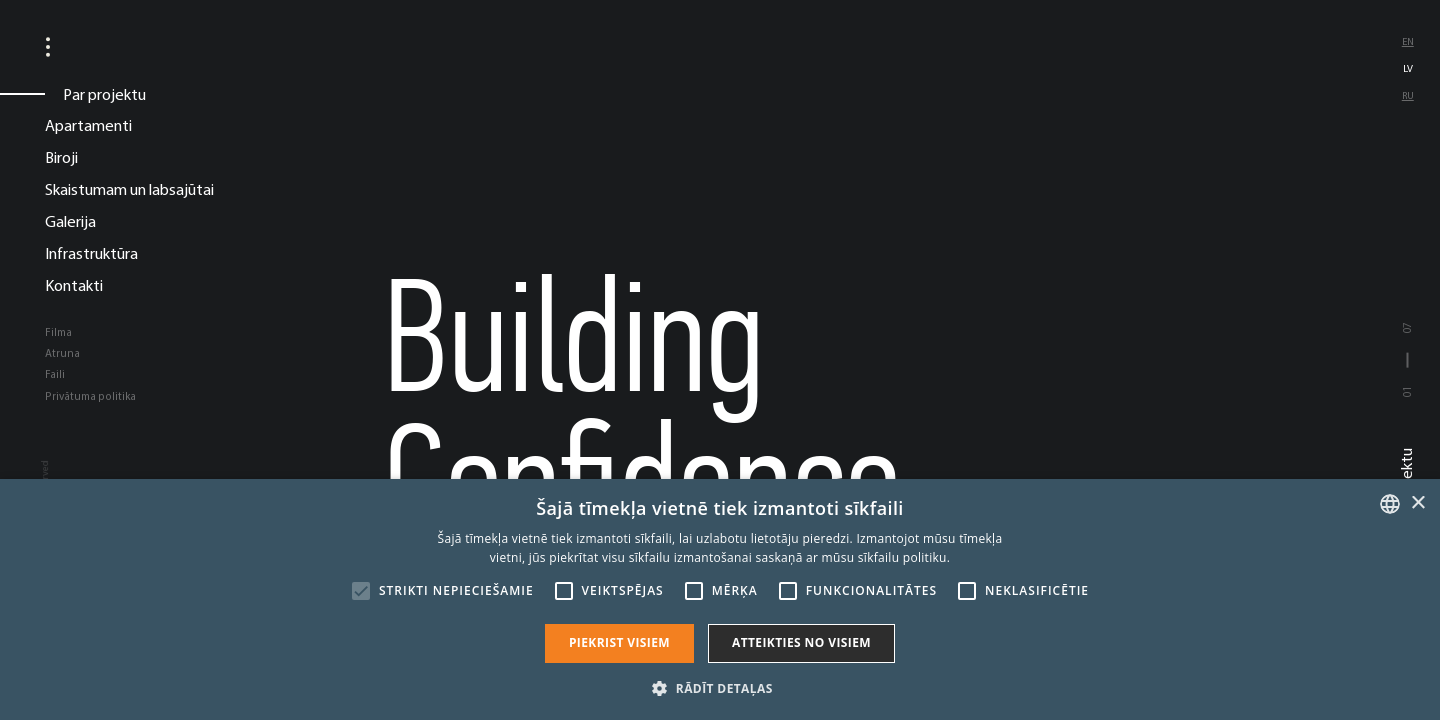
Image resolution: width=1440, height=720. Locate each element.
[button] (719, 687)
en (1408, 41)
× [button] (1417, 503)
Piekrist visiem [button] (619, 642)
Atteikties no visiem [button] (801, 642)
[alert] (720, 599)
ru (1408, 95)
